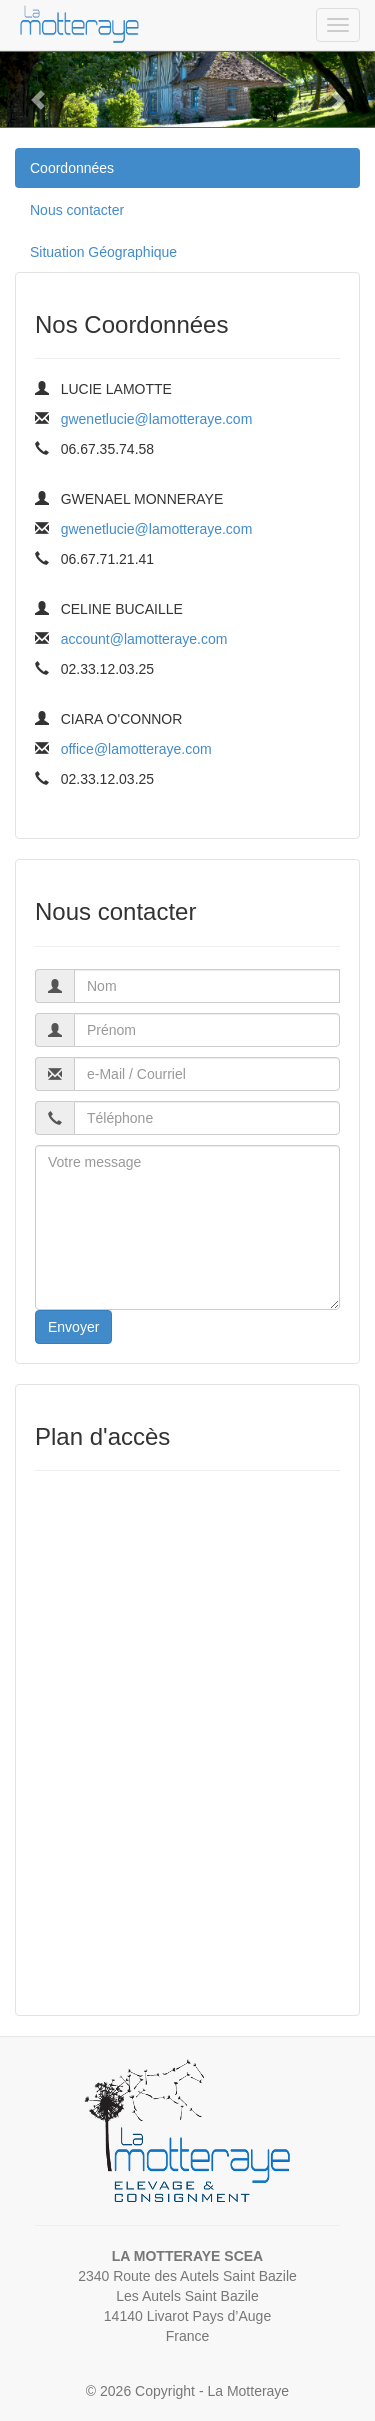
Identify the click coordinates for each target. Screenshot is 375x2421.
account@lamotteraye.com (144, 639)
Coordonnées (72, 168)
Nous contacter (77, 210)
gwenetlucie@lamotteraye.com (157, 419)
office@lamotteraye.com (136, 749)
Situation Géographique (103, 252)
